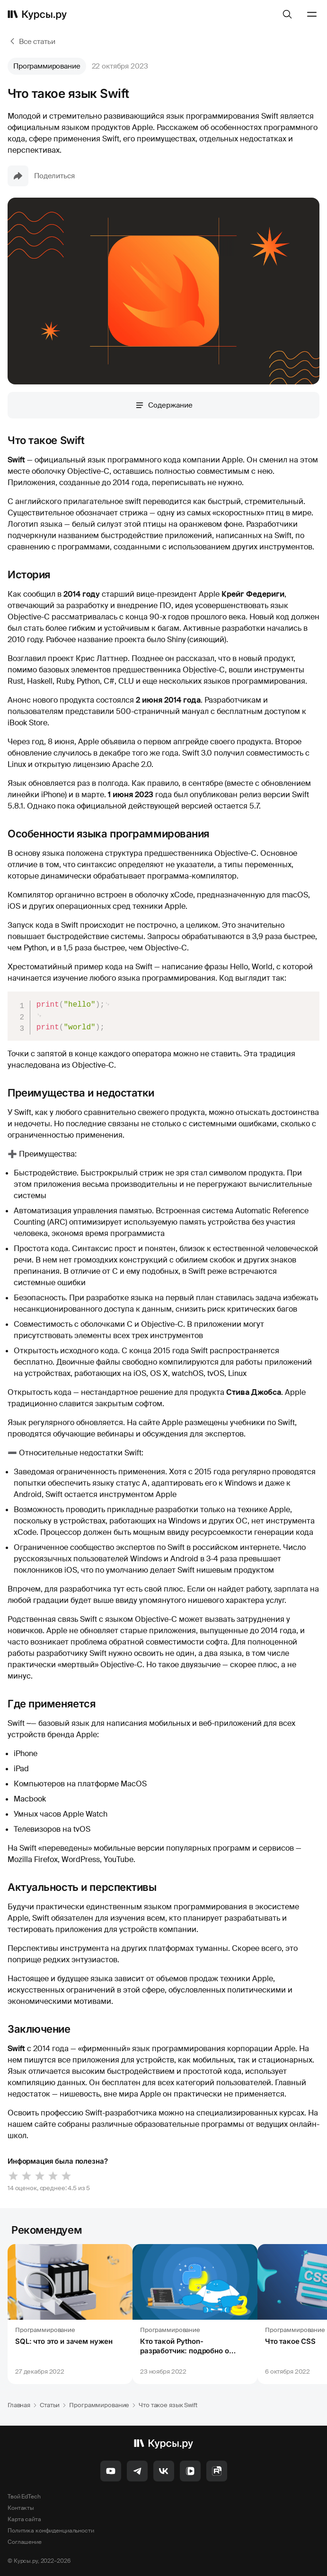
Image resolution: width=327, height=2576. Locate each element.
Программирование (46, 66)
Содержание (164, 405)
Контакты (21, 2508)
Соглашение (25, 2542)
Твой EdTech (24, 2496)
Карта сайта (24, 2519)
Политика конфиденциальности (51, 2530)
